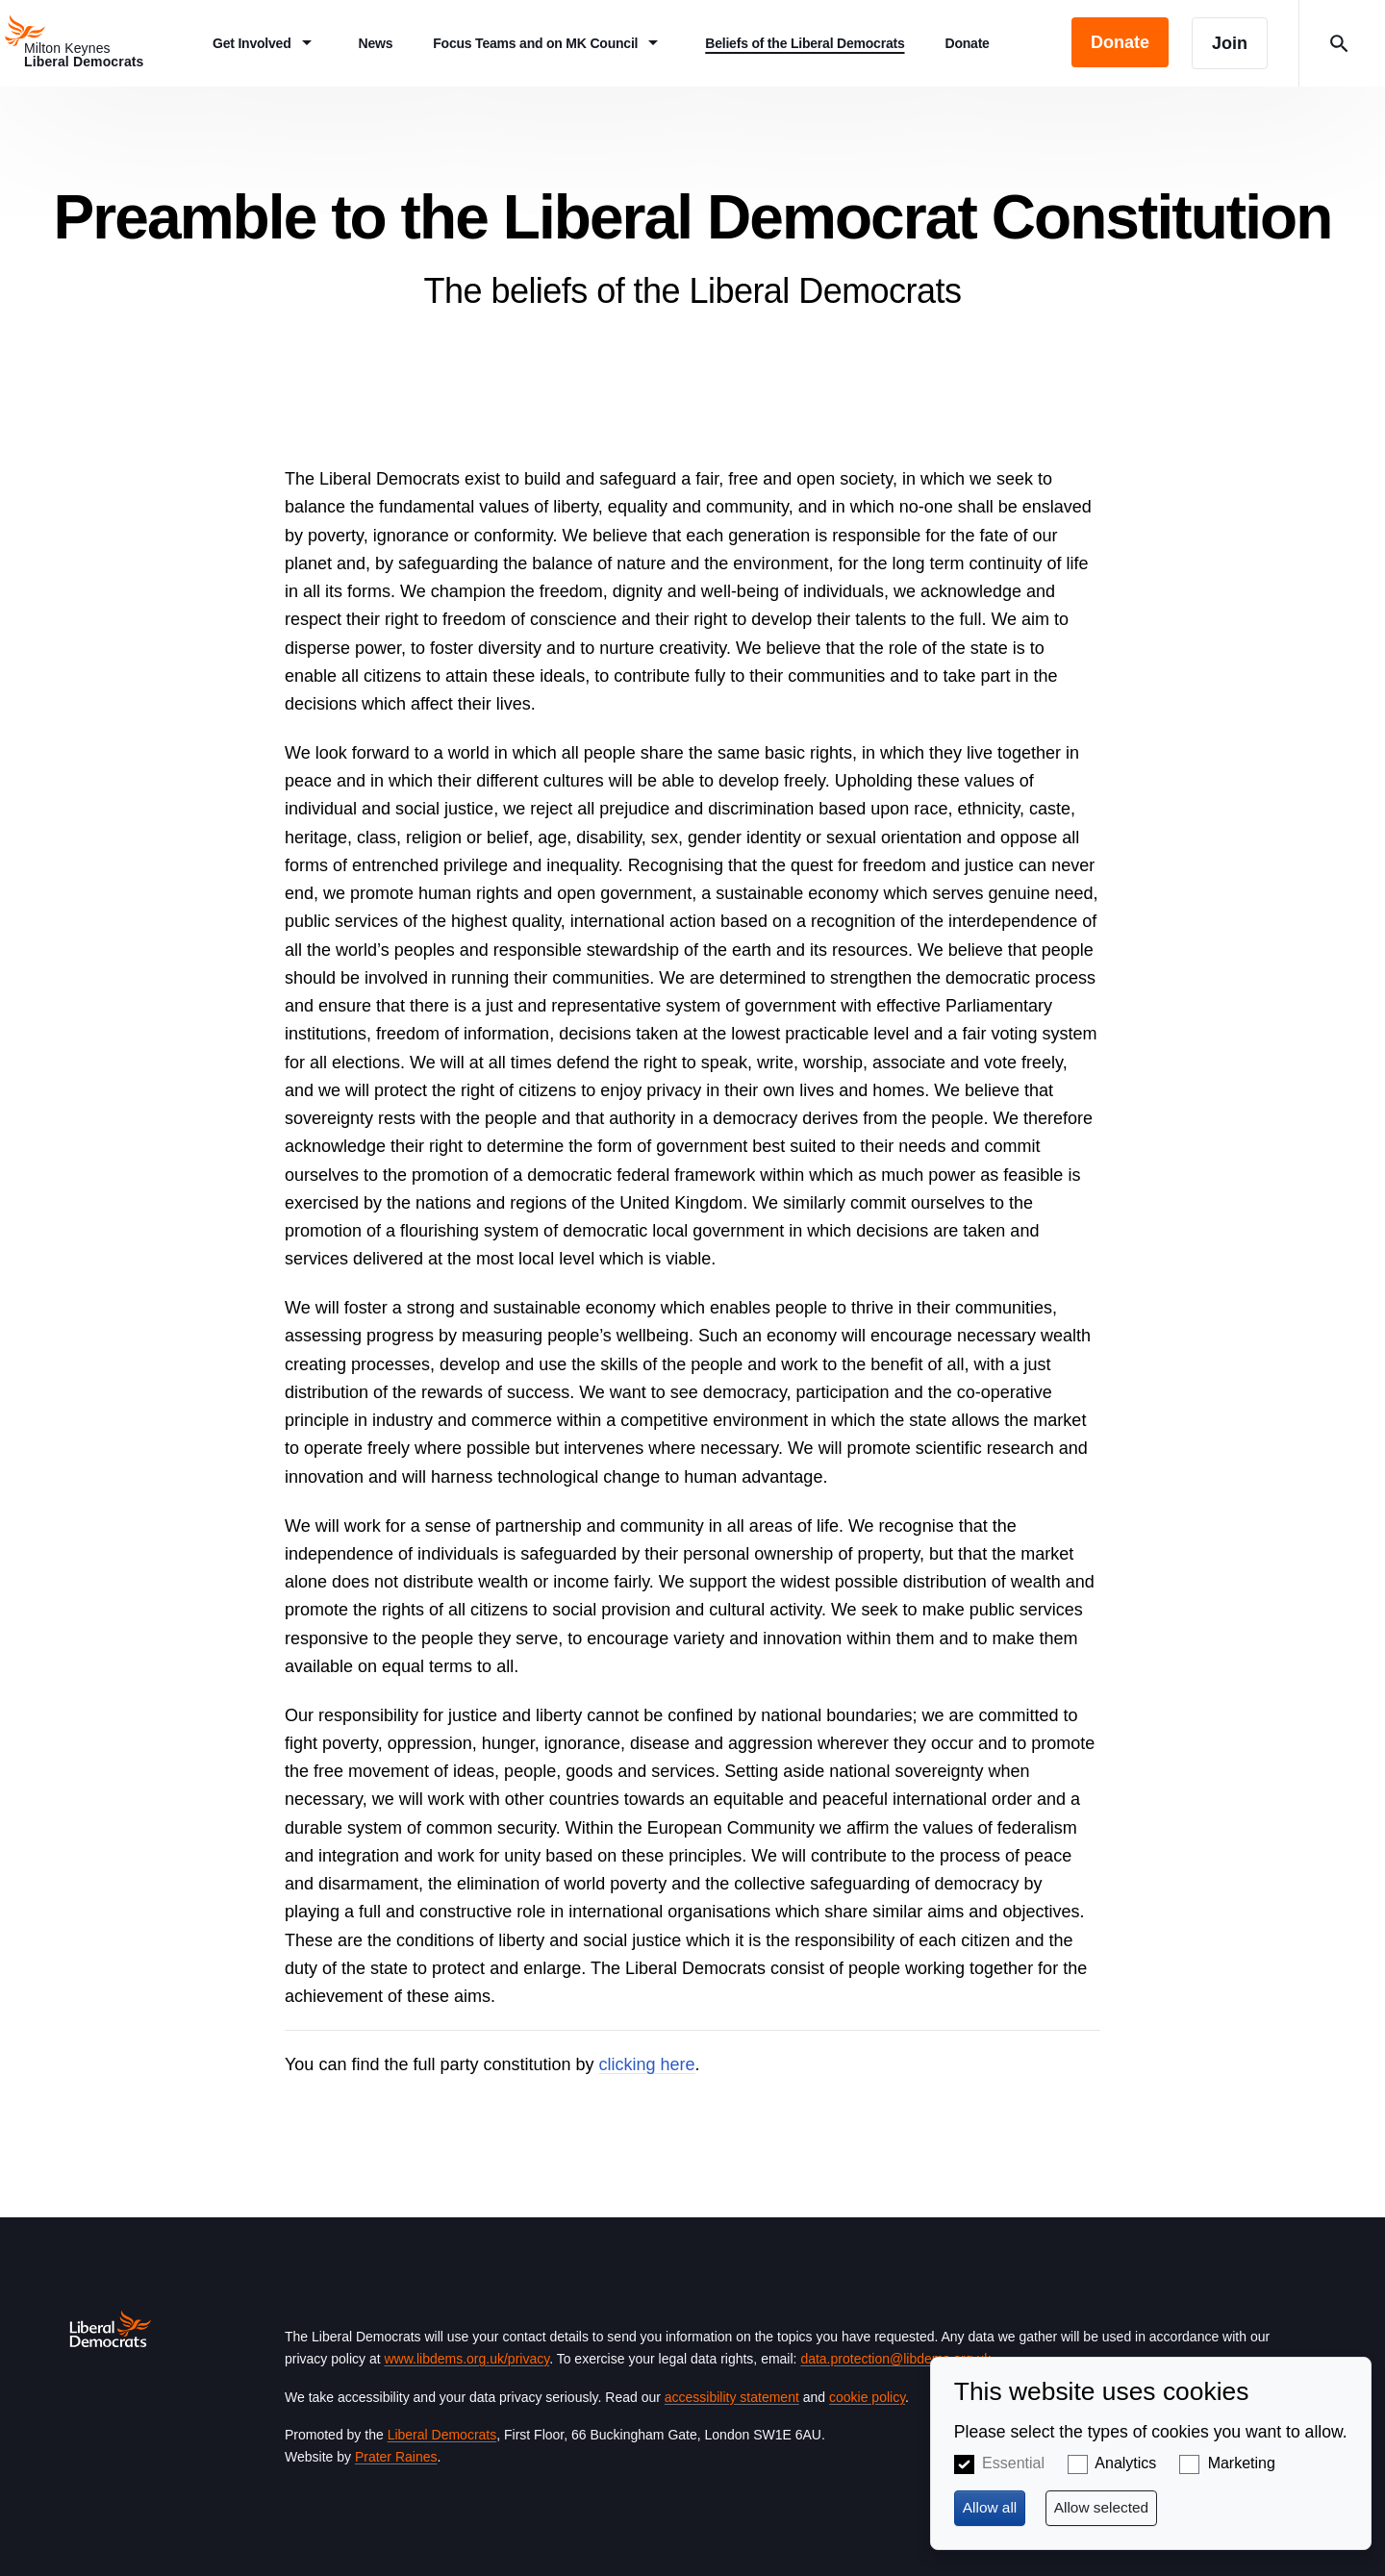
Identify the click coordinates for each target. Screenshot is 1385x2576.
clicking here (647, 2064)
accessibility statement (732, 2397)
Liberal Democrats (442, 2434)
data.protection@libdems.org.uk (895, 2358)
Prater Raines (396, 2456)
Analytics (1125, 2463)
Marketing (1241, 2463)
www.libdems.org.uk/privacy (466, 2358)
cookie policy (867, 2397)
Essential (1013, 2463)
